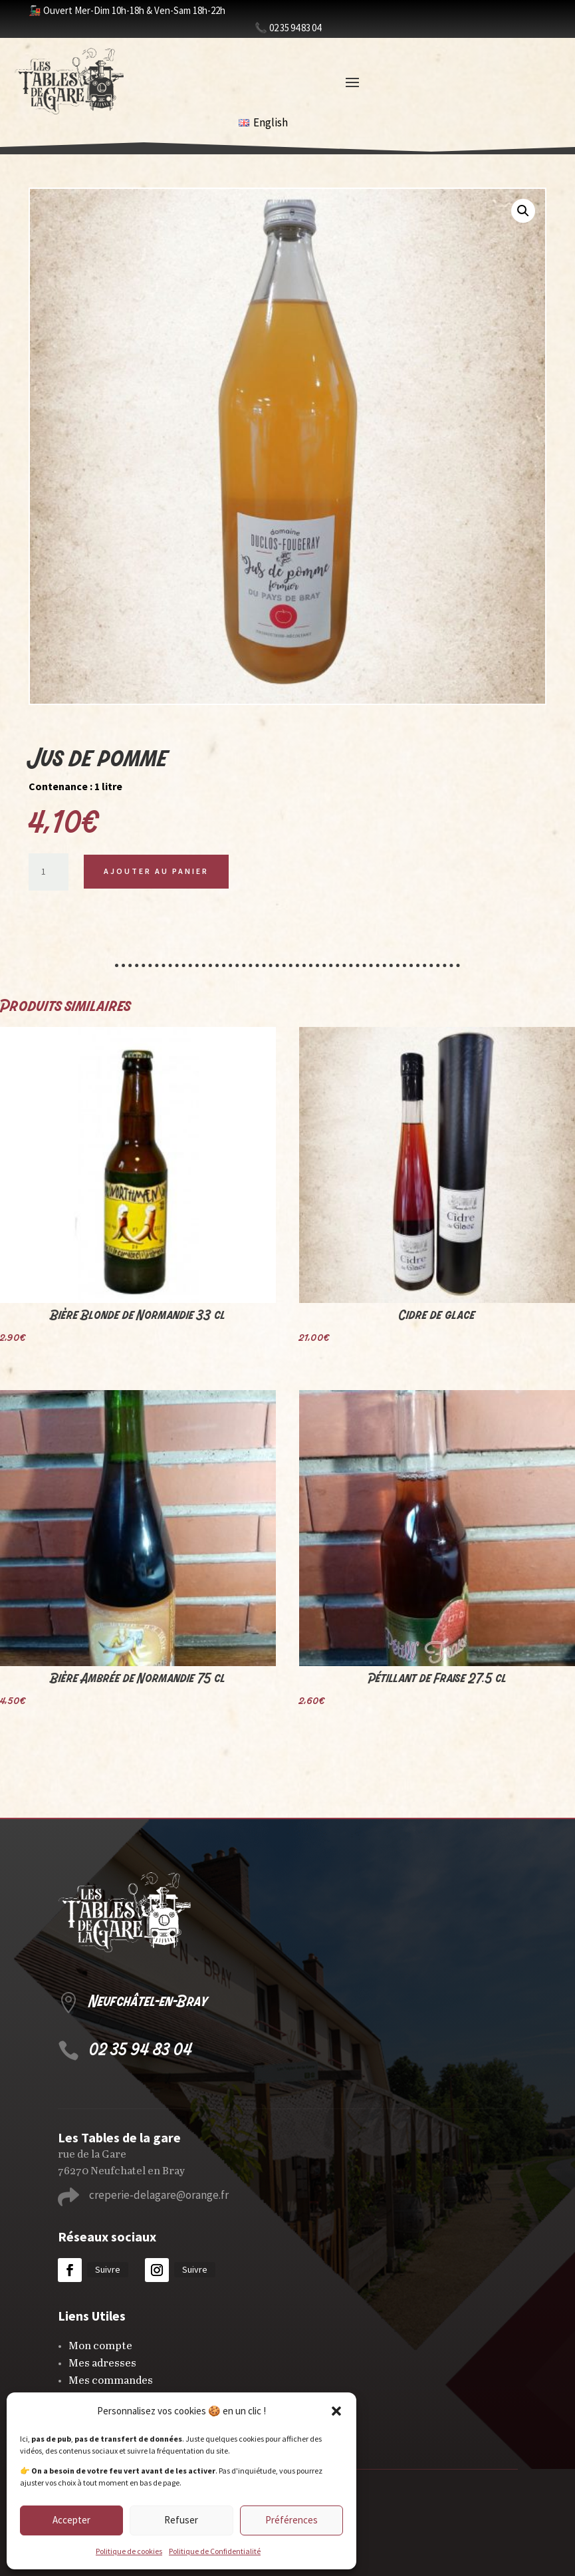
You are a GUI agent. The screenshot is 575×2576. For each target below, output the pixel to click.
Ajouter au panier (156, 871)
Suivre (107, 2269)
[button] (336, 2411)
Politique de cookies (129, 2551)
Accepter (71, 2519)
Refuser (181, 2519)
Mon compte (100, 2346)
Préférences (291, 2519)
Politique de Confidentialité (215, 2551)
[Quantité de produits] (48, 872)
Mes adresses (102, 2363)
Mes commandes (110, 2380)
